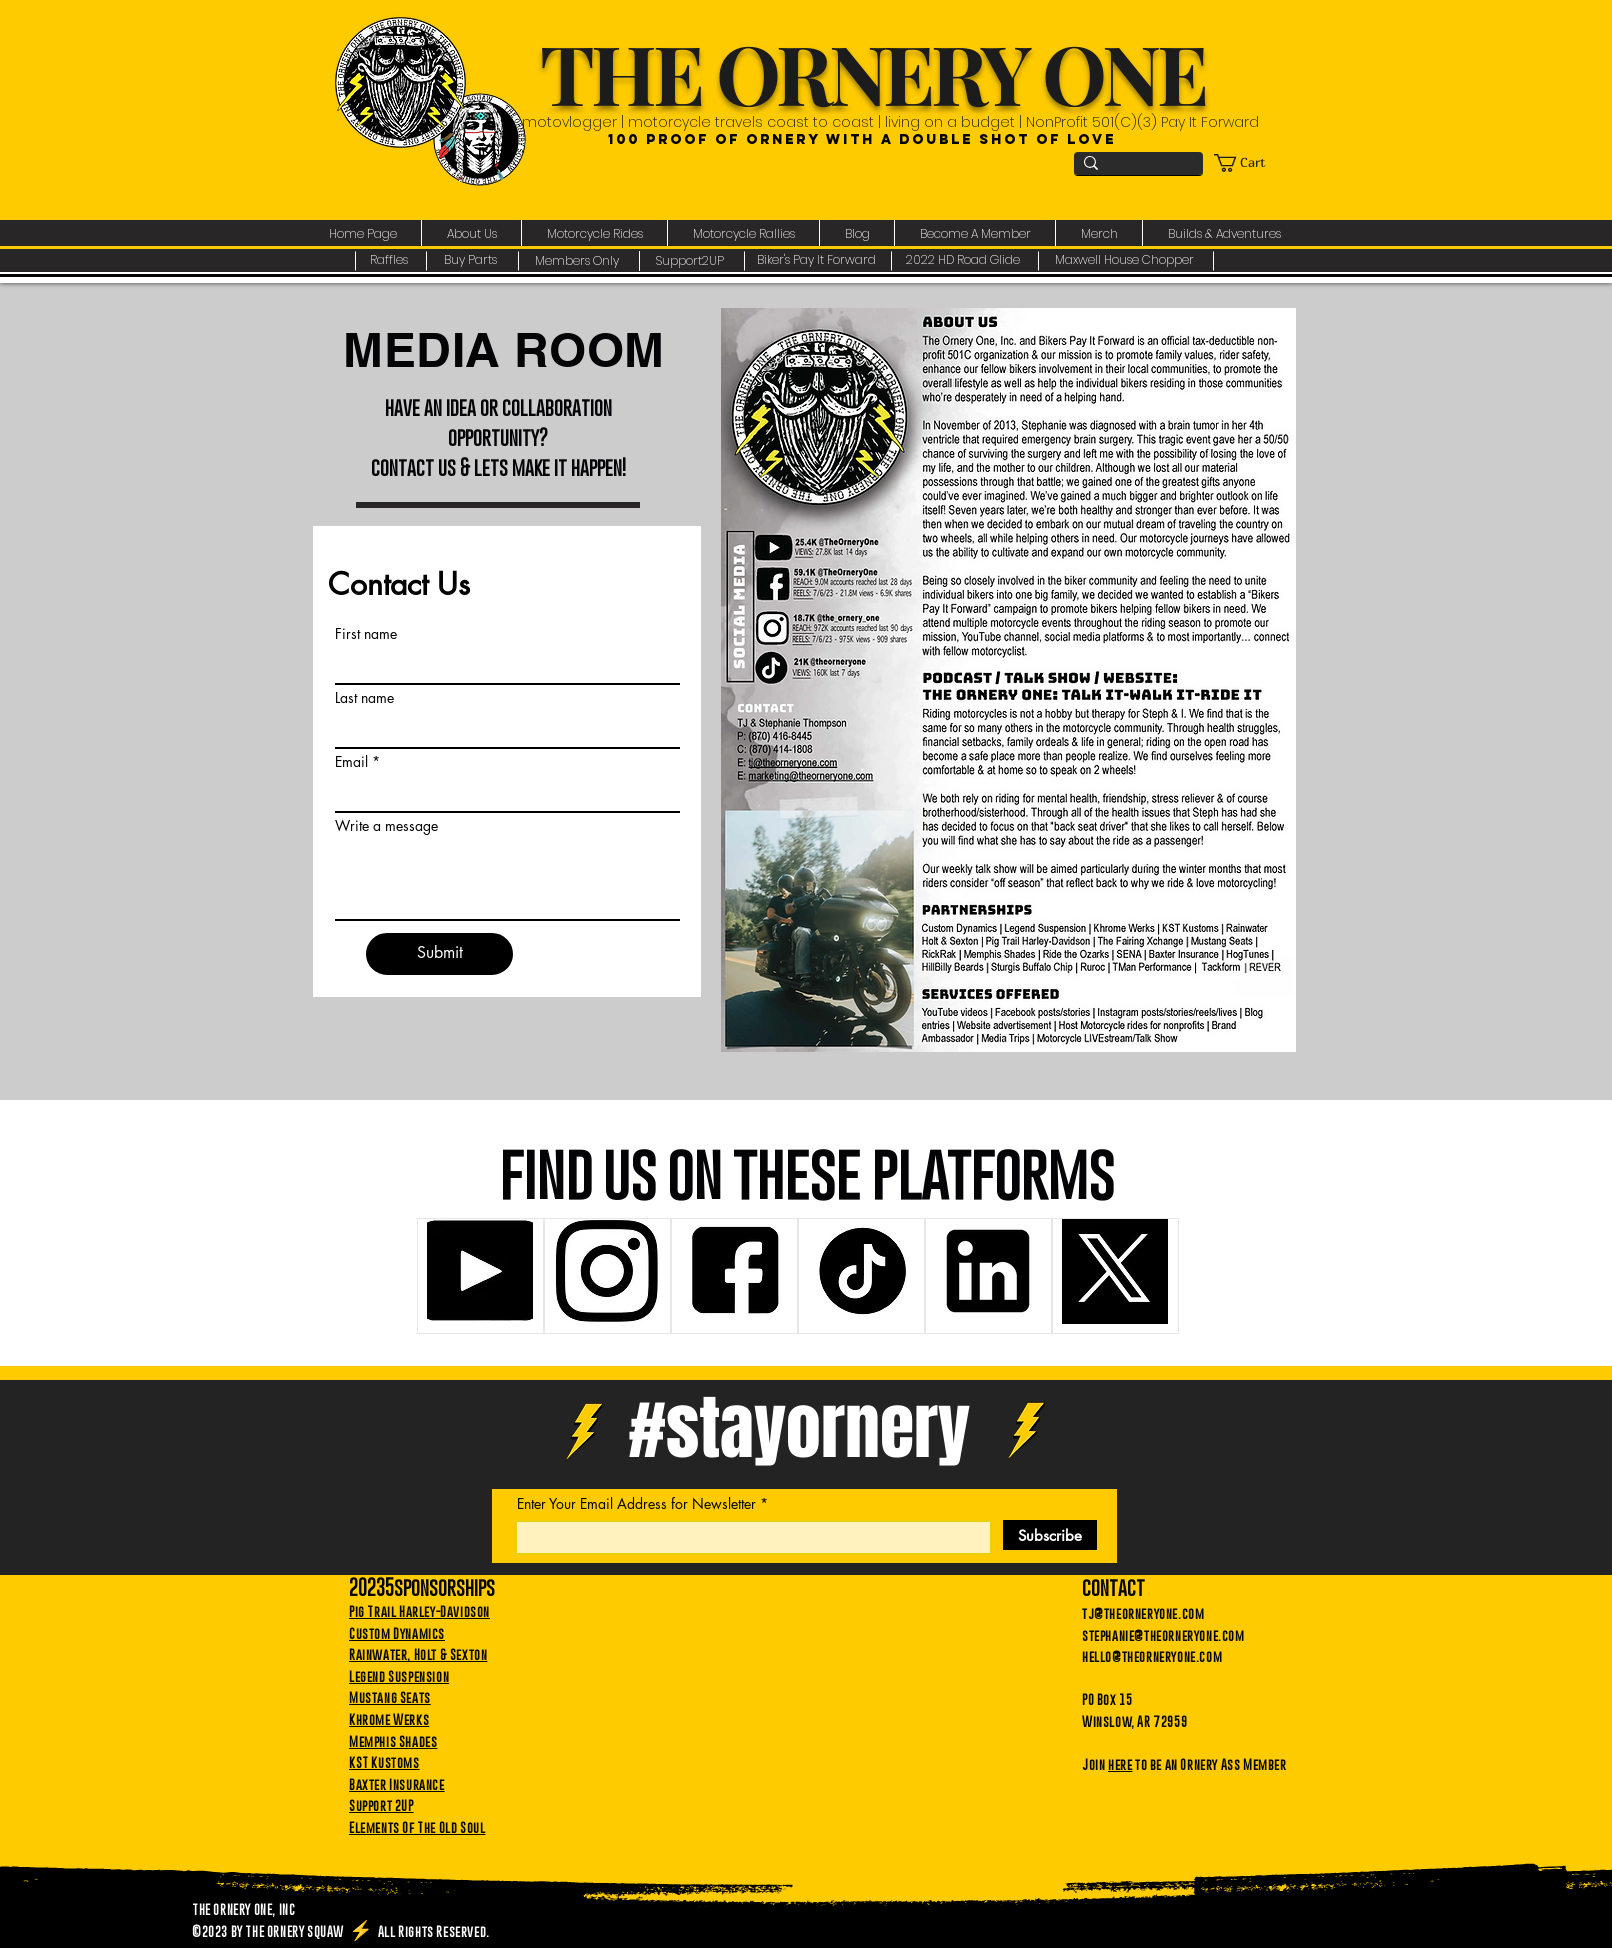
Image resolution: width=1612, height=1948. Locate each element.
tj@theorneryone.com (1143, 1613)
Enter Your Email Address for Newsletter (636, 1504)
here (1120, 1764)
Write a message (386, 826)
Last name (364, 698)
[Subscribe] (1050, 1535)
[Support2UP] (692, 261)
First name (366, 634)
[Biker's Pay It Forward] (818, 261)
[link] (1249, 163)
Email (351, 762)
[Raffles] (390, 261)
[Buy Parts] (472, 261)
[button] (471, 233)
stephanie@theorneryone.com (1163, 1635)
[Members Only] (579, 261)
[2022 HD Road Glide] (965, 261)
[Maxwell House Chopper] (1126, 261)
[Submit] (439, 954)
